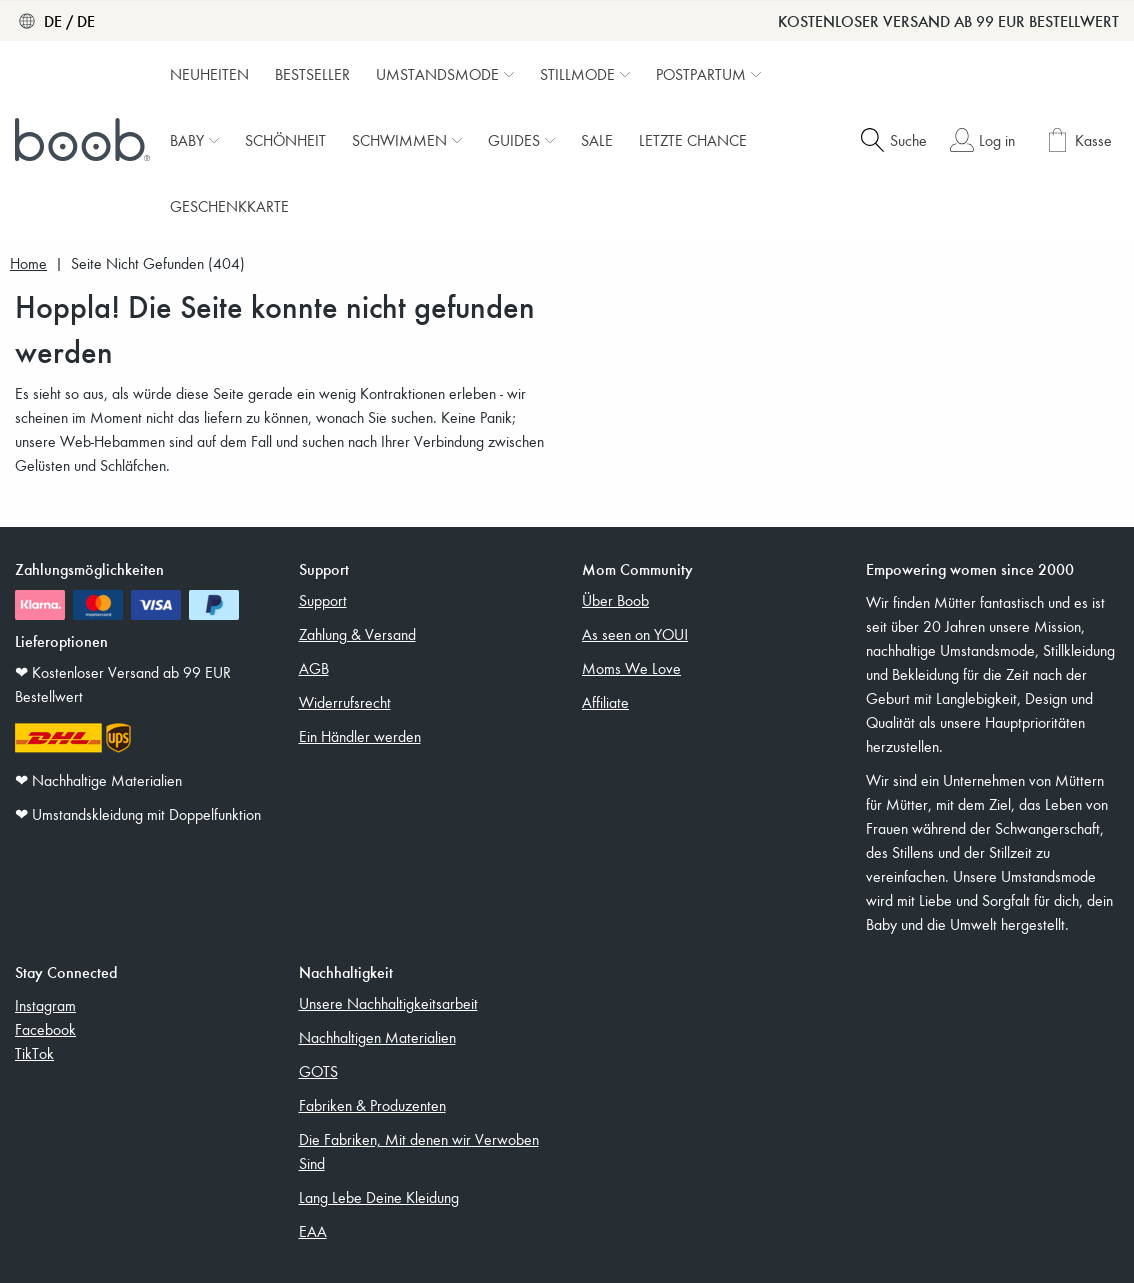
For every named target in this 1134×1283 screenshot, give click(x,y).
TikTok (34, 1053)
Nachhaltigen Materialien (377, 1037)
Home (28, 263)
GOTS (318, 1071)
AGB (314, 668)
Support (323, 600)
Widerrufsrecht (345, 702)
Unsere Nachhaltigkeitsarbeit (388, 1003)
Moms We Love (631, 668)
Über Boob (615, 600)
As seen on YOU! (635, 634)
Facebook (45, 1029)
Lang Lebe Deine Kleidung (379, 1197)
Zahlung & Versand (357, 634)
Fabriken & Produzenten (372, 1105)
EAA (313, 1231)
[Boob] (85, 140)
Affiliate (605, 702)
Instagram (45, 1005)
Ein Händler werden (360, 736)
